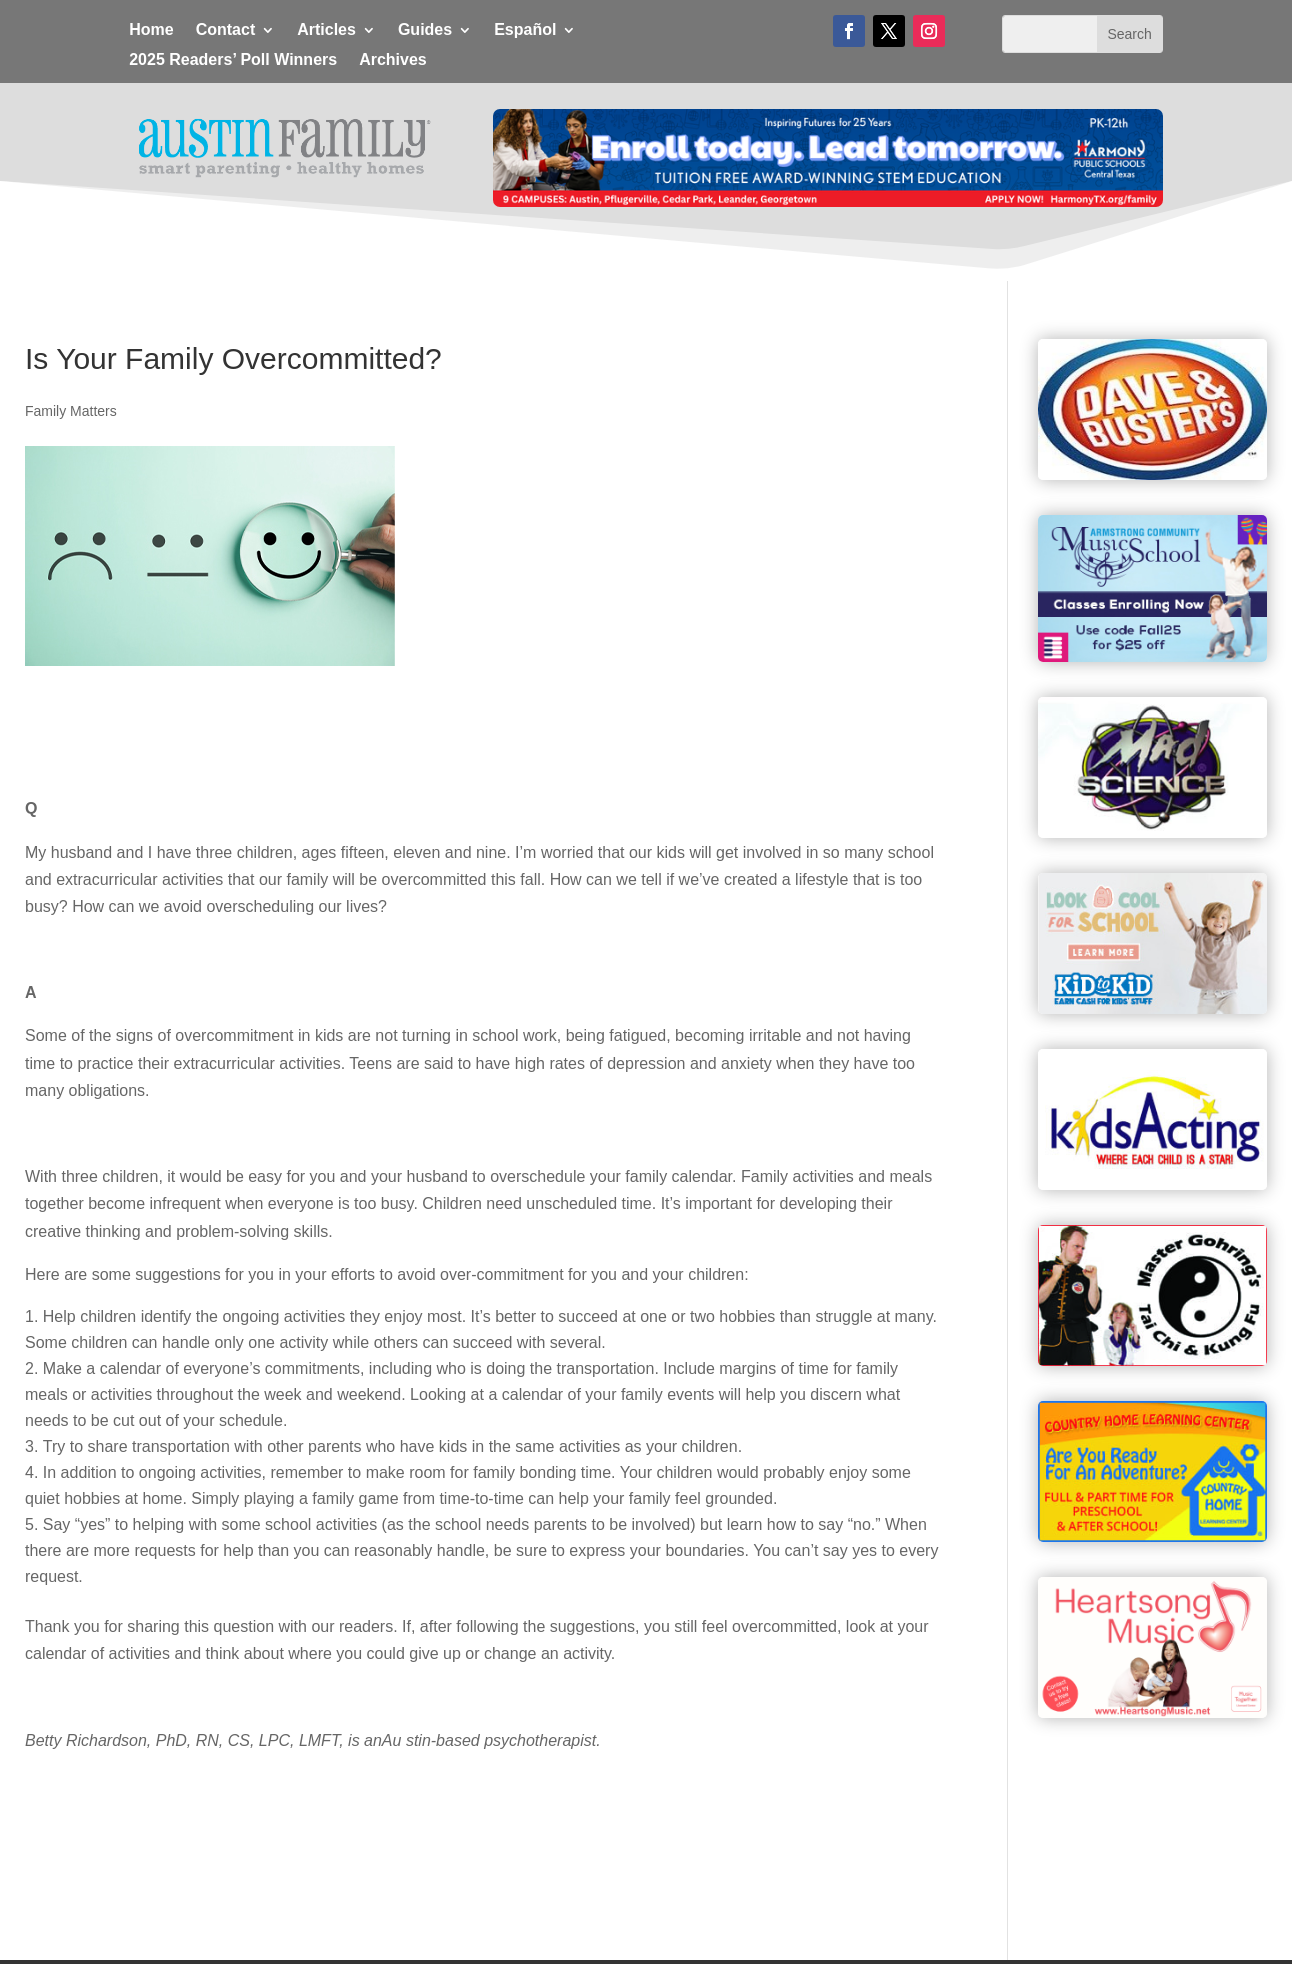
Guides (425, 30)
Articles (326, 30)
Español (525, 30)
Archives (393, 60)
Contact (226, 30)
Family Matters (71, 411)
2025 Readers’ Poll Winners (233, 60)
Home (151, 30)
